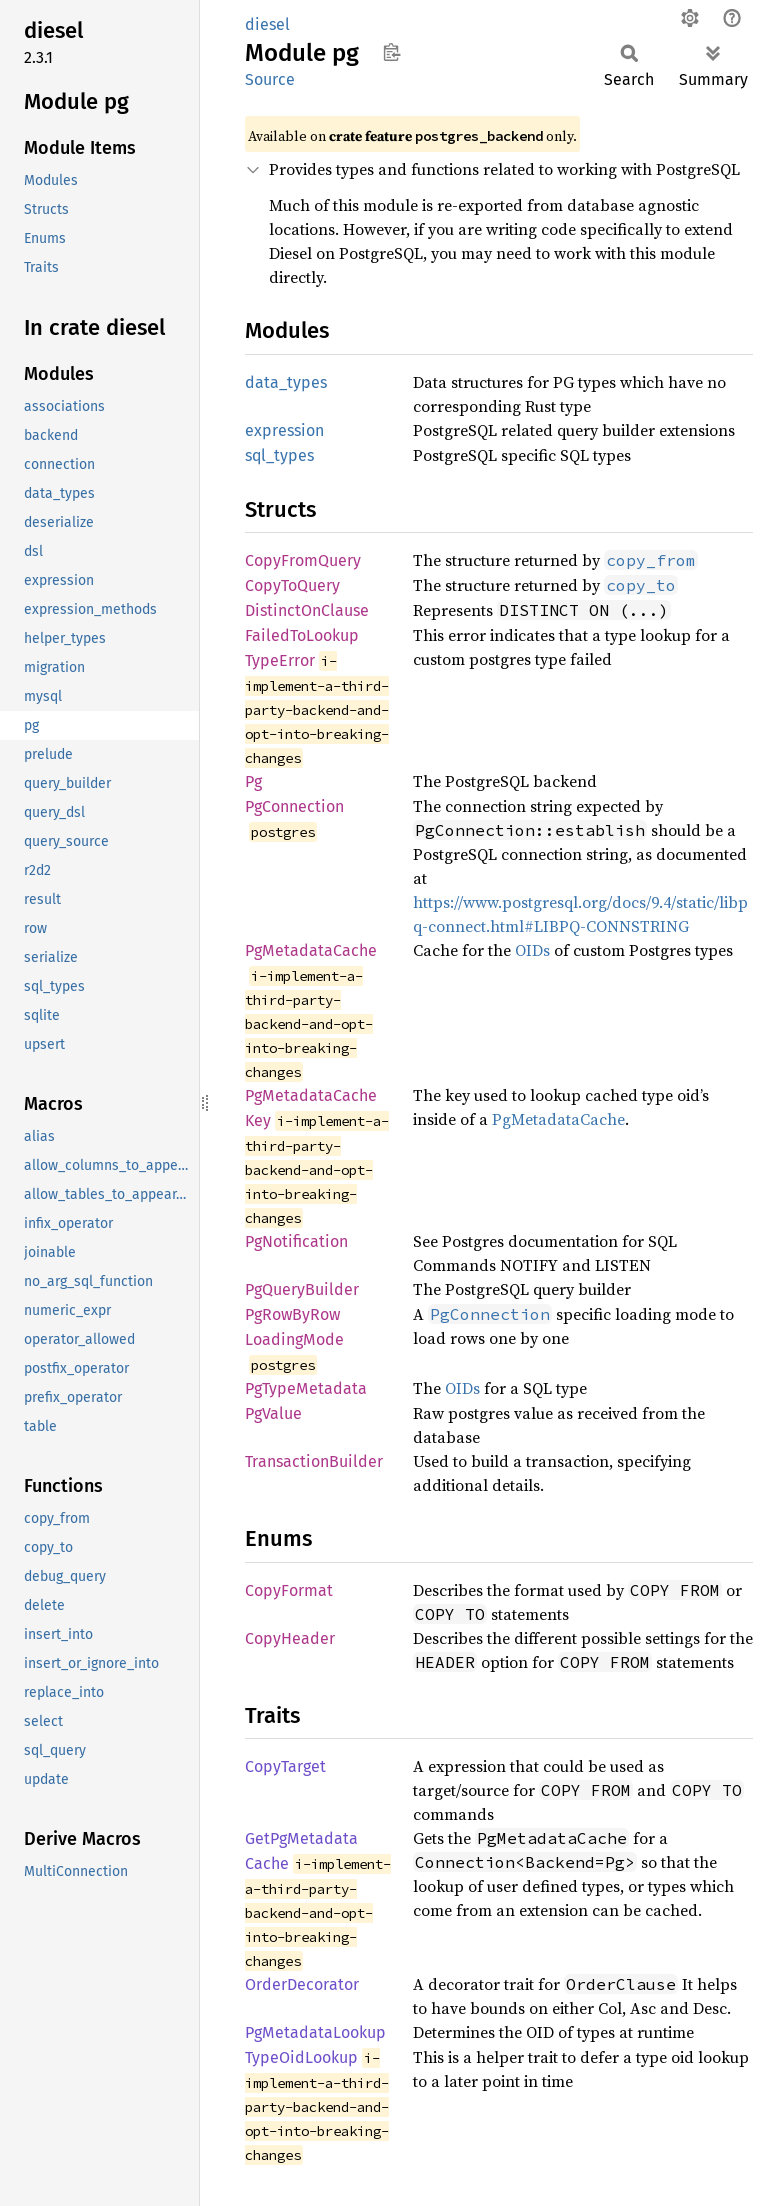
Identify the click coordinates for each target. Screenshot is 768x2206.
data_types (286, 382)
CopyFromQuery (303, 560)
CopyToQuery (292, 585)
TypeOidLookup (301, 2057)
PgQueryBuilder (302, 1289)
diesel (267, 24)
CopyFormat (289, 1590)
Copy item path (391, 52)
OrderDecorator (302, 1984)
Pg (253, 781)
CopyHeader (290, 1638)
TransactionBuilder (314, 1461)
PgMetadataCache (311, 950)
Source (270, 79)
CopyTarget (285, 1766)
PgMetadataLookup (315, 2032)
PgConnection (294, 806)
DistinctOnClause (307, 610)
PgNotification (296, 1241)
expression (284, 430)
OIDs (532, 950)
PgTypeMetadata (306, 1388)
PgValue (273, 1413)
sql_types (279, 455)
